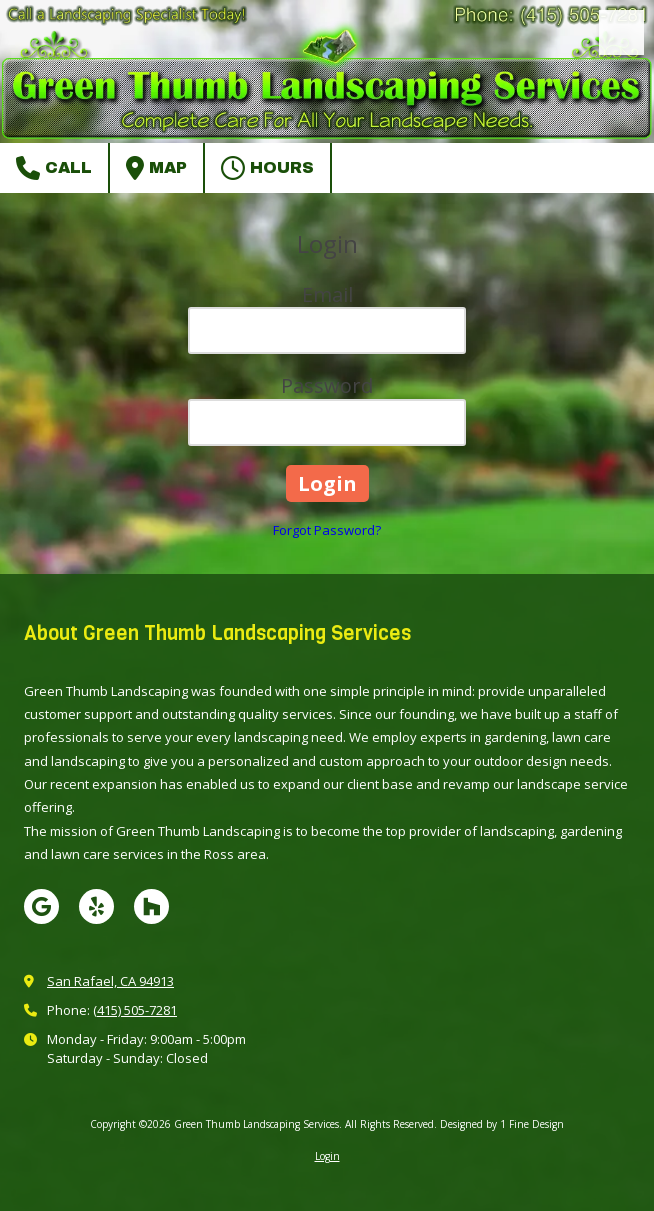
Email (327, 294)
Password (327, 385)
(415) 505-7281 (135, 1010)
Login (327, 1156)
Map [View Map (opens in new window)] (156, 168)
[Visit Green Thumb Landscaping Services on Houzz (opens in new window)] (151, 906)
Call (54, 168)
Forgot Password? (327, 530)
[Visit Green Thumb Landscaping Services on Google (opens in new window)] (41, 906)
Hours (267, 168)
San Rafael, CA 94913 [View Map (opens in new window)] (110, 981)
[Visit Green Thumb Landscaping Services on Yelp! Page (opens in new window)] (96, 906)
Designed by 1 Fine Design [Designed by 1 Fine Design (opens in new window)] (502, 1124)
